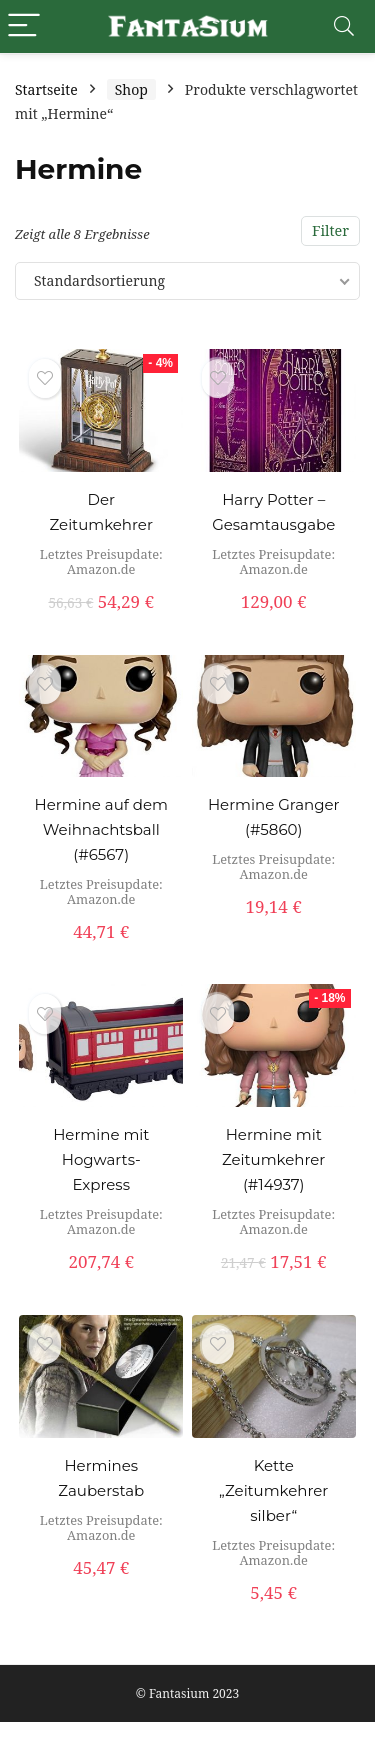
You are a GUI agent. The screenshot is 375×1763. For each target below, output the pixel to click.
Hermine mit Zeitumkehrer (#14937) (273, 1159)
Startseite (46, 89)
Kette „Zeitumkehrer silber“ (273, 1490)
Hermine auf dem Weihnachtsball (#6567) (101, 829)
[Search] (344, 26)
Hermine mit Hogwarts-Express (101, 1159)
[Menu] (24, 26)
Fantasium (179, 1693)
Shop (131, 89)
